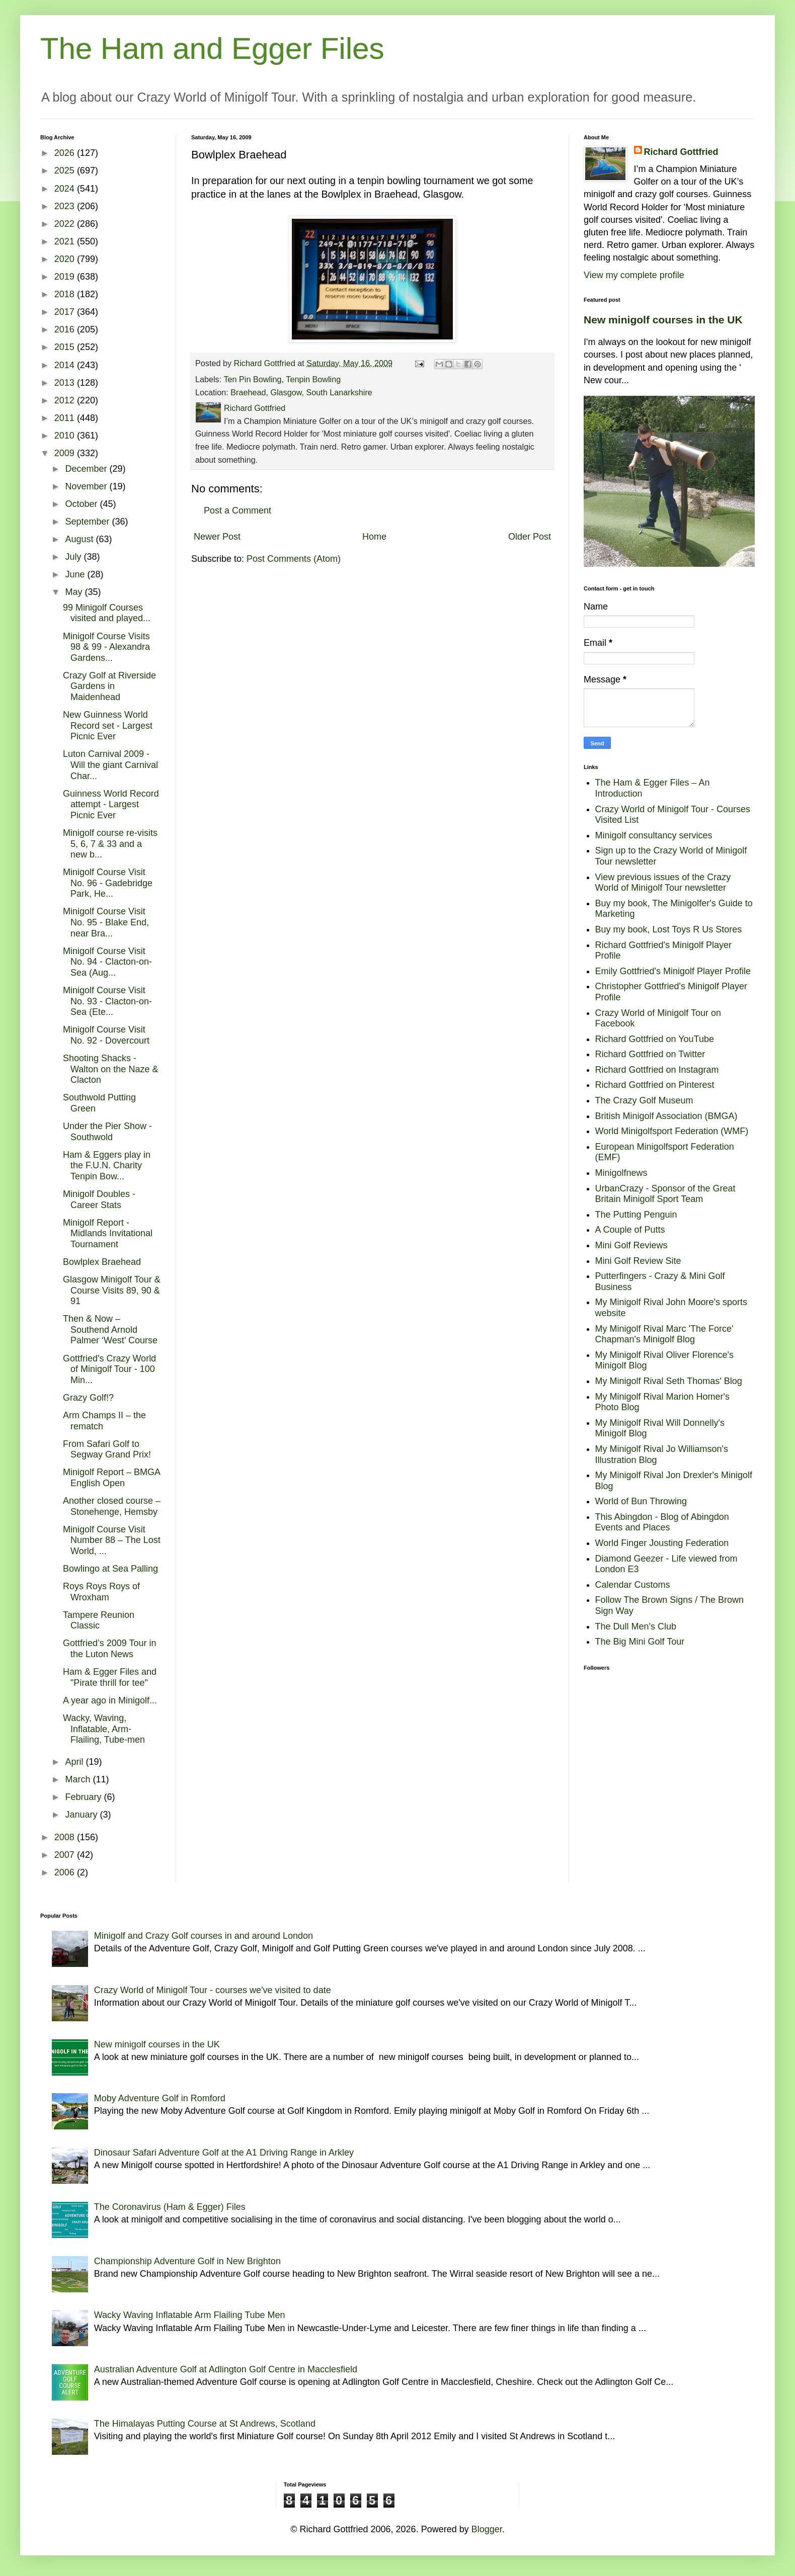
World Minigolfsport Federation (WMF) (672, 1131)
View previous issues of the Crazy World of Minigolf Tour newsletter (663, 882)
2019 (65, 277)
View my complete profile (634, 275)
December (87, 469)
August (80, 539)
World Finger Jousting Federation (662, 1543)
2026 (65, 153)
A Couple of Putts (630, 1230)
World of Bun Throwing (641, 1501)
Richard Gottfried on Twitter (650, 1054)
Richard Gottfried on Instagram (657, 1070)
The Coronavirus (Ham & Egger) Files (170, 2207)
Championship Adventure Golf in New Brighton (187, 2261)
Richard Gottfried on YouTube (654, 1039)
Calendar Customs (632, 1585)
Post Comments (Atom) (294, 559)
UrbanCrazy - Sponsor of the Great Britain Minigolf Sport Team (665, 1194)
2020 (65, 259)
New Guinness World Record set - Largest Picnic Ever (107, 725)
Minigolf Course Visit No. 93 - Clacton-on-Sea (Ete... (107, 1001)
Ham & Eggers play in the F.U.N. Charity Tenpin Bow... (106, 1165)
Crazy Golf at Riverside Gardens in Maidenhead (109, 686)
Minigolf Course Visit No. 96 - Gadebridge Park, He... (107, 883)
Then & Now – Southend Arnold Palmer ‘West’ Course (110, 1329)
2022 (65, 224)
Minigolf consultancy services (653, 835)
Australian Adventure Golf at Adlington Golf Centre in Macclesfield (225, 2369)
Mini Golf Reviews (631, 1245)
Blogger (486, 2529)
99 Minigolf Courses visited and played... (106, 613)
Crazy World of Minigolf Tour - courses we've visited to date (212, 1990)
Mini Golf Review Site (638, 1261)
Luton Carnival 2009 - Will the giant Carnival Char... (110, 765)
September (88, 522)
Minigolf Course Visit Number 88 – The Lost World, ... (112, 1540)
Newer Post (217, 537)
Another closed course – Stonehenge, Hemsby (112, 1506)
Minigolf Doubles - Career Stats (99, 1199)
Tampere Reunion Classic (98, 1620)
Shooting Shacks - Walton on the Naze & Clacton (110, 1069)
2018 (65, 294)
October (82, 504)
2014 (65, 365)
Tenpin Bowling (313, 379)
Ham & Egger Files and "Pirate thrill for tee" (109, 1677)
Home (374, 537)
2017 (65, 312)
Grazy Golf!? (88, 1398)
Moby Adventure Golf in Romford (159, 2098)
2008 (65, 1837)
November (87, 486)
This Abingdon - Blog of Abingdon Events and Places (662, 1522)
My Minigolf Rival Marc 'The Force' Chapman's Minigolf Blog (664, 1334)
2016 (65, 329)
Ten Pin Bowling (252, 379)
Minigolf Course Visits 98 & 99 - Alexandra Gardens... (106, 647)
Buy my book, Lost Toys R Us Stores (668, 929)
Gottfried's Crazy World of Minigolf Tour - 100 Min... (109, 1369)
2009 (65, 453)
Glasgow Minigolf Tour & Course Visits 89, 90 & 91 (112, 1290)
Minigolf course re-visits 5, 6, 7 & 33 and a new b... (110, 844)
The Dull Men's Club (636, 1626)
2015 (65, 347)
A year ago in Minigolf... (110, 1700)
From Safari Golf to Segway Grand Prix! (107, 1449)
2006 (65, 1872)
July (74, 557)
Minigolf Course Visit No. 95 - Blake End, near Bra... (106, 922)
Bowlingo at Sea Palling (110, 1569)
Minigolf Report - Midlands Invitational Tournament (107, 1233)
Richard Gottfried (681, 152)
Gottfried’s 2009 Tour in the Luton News (109, 1648)
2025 (65, 170)
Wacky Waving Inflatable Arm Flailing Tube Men (189, 2315)
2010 (65, 436)
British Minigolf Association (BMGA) (666, 1116)
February (84, 1797)
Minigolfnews (621, 1173)
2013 (65, 383)
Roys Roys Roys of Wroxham (101, 1591)
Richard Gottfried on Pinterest (654, 1085)
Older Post (529, 537)
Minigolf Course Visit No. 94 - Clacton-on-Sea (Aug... (107, 962)
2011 (65, 418)
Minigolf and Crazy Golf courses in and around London (203, 1936)
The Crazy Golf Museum (644, 1100)
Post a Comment (237, 510)
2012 (65, 400)
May (75, 592)
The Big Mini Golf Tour (640, 1642)
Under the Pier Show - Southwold (107, 1131)
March (79, 1779)
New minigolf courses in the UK (663, 319)
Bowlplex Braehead (102, 1262)
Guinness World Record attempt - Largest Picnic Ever (111, 804)
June (76, 574)
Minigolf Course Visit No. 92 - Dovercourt (106, 1035)
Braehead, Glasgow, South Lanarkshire (301, 392)
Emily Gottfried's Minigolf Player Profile (673, 971)
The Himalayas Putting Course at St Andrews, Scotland (204, 2424)
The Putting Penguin (636, 1215)
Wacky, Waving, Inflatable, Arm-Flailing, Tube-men (104, 1729)
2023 (65, 206)
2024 (65, 189)
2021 (65, 241)
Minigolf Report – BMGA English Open (111, 1477)
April (75, 1762)
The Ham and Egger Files (212, 48)
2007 (65, 1855)
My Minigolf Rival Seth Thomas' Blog (668, 1381)
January (82, 1815)
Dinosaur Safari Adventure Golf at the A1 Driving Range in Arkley (224, 2153)
